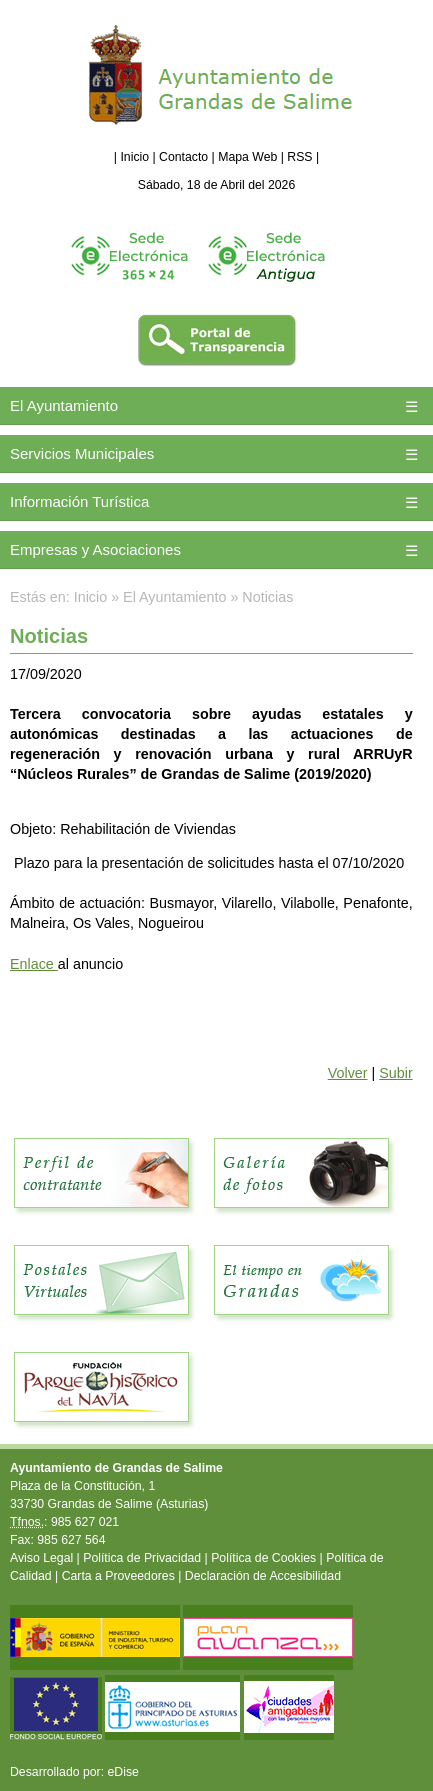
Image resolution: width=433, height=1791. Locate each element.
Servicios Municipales (82, 453)
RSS (299, 157)
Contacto (183, 157)
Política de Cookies (263, 1558)
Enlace (34, 964)
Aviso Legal (41, 1558)
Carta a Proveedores (118, 1576)
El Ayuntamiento (64, 405)
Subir (395, 1073)
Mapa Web (247, 157)
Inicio (134, 157)
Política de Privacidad (142, 1558)
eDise (123, 1772)
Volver (348, 1073)
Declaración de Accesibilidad (263, 1576)
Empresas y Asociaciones (95, 549)
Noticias (267, 597)
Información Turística (79, 501)
